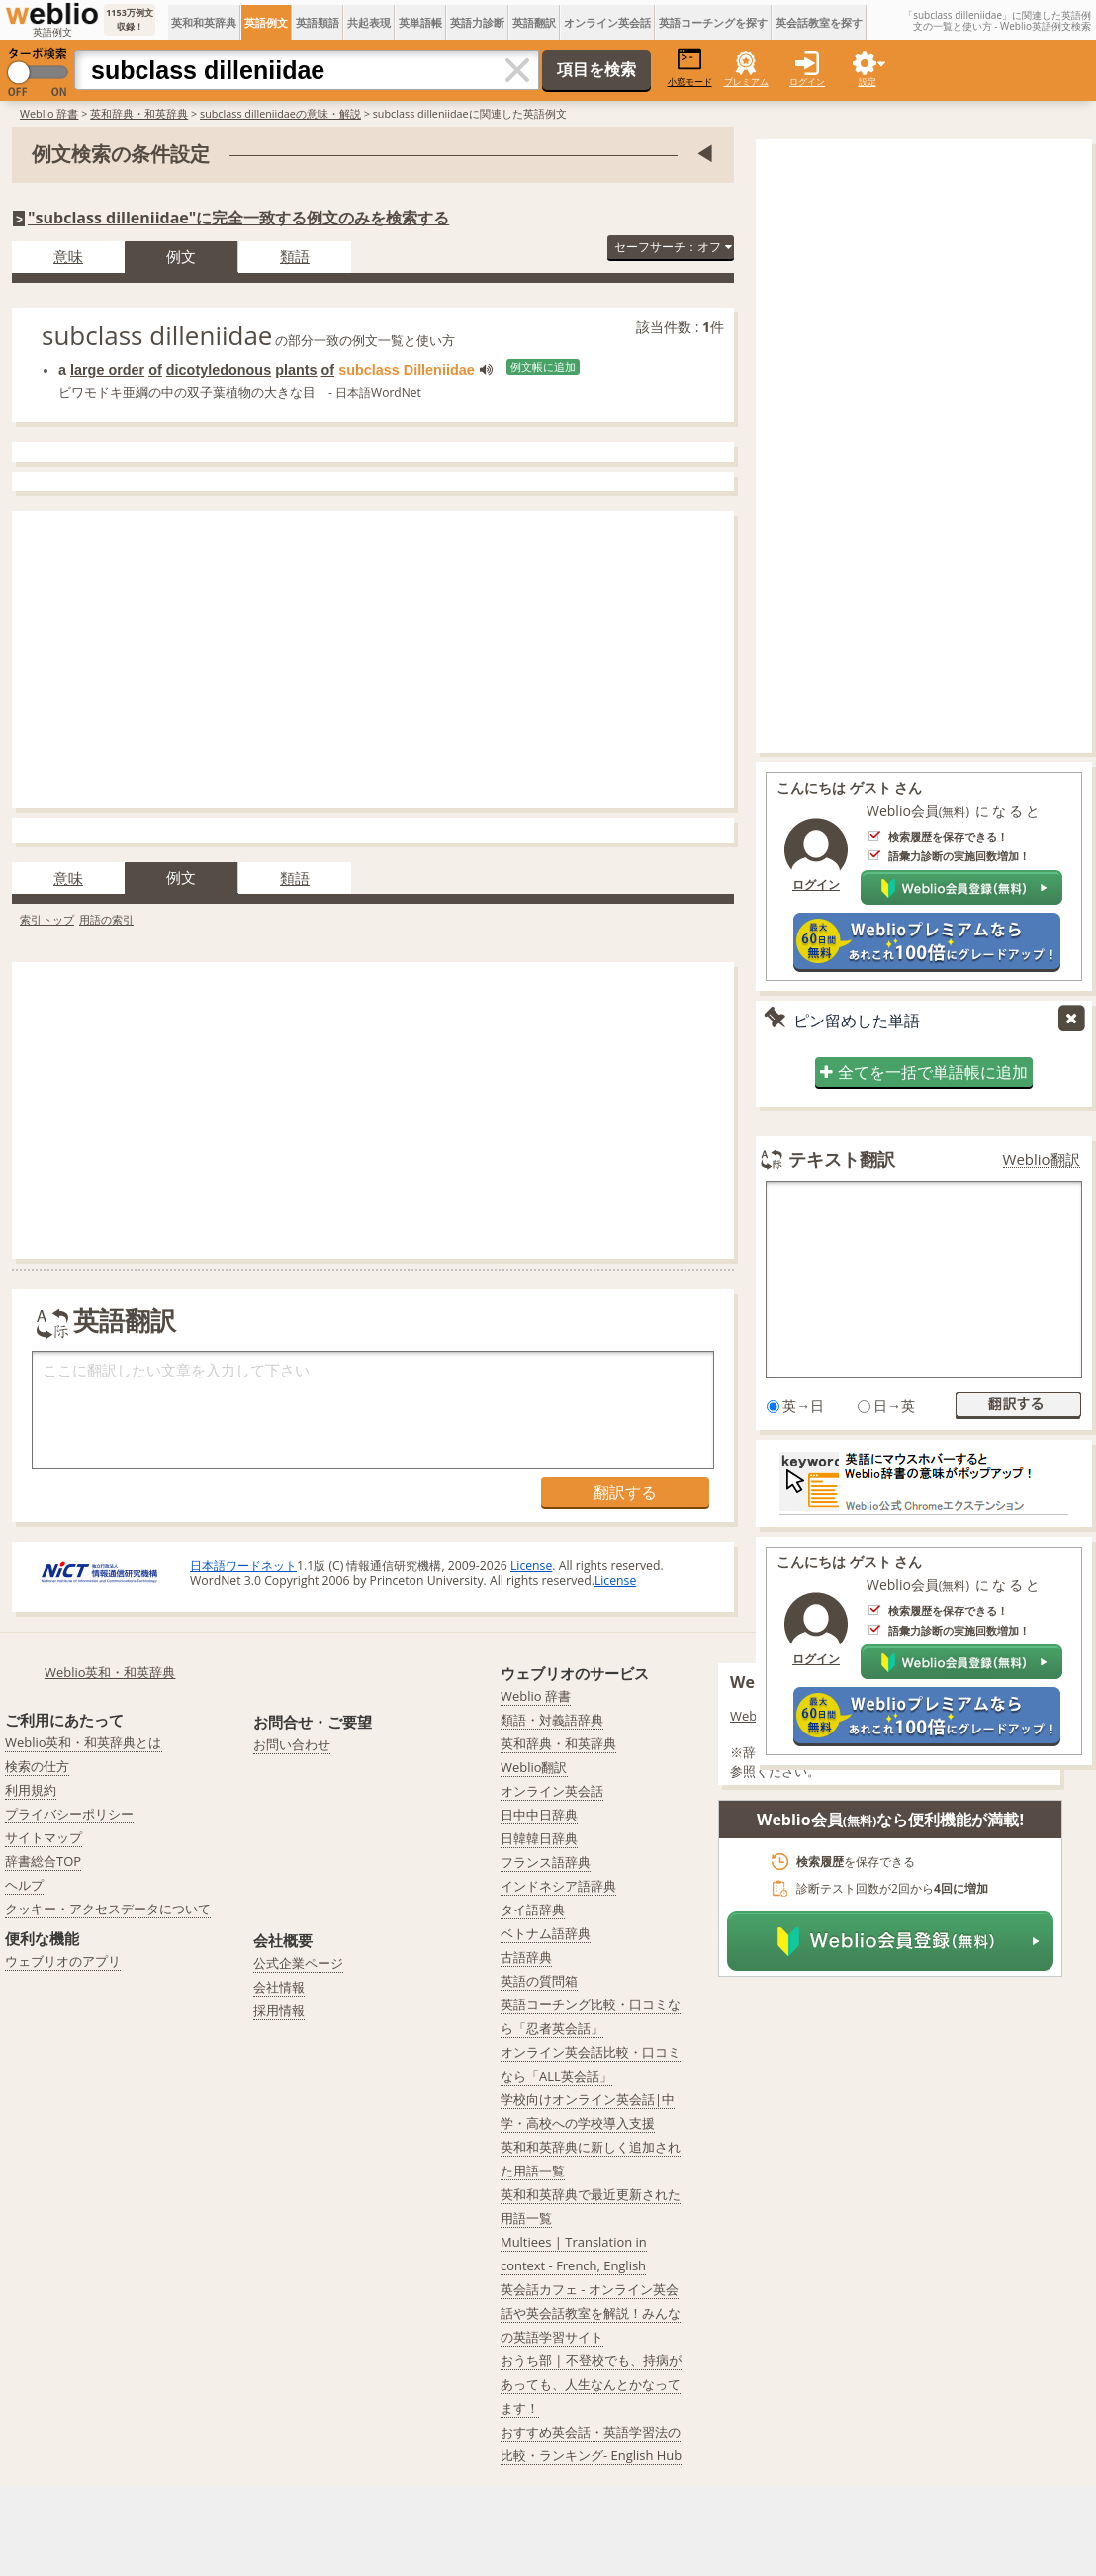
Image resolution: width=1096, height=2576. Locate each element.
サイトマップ (43, 1837)
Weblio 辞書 (49, 113)
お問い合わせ (291, 1744)
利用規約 (30, 1790)
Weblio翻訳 (1041, 1159)
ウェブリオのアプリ (63, 1961)
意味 (68, 256)
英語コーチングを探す (713, 22)
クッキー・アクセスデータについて (108, 1908)
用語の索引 (106, 919)
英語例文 (266, 22)
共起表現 (369, 22)
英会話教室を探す (819, 22)
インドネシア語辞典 (558, 1886)
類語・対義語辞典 (552, 1720)
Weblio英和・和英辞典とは (83, 1742)
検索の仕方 (37, 1766)
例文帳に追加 (543, 367)
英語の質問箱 (539, 1981)
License (531, 1565)
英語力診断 (477, 22)
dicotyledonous (218, 370)
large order (107, 370)
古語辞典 (526, 1957)
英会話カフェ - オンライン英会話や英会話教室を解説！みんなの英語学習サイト (591, 2313)
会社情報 (279, 1987)
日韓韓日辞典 (539, 1838)
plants (296, 370)
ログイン (807, 81)
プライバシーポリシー (69, 1813)
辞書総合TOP (43, 1861)
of (155, 370)
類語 (295, 256)
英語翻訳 (534, 22)
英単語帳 (420, 22)
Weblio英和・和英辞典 (110, 1672)
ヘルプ (24, 1885)
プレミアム (746, 81)
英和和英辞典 (203, 22)
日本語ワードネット (243, 1565)
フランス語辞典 (546, 1862)
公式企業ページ (298, 1963)
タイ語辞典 (533, 1909)
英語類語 (317, 22)
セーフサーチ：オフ (672, 246)
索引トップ (47, 919)
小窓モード (690, 67)
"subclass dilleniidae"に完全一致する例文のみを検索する (238, 217)
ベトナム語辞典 (546, 1933)
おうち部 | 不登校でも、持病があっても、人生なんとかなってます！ (591, 2384)
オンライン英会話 (607, 22)
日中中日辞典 (539, 1814)
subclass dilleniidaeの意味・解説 (280, 113)
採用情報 (279, 2010)
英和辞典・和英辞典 (139, 113)
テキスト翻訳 (841, 1159)
